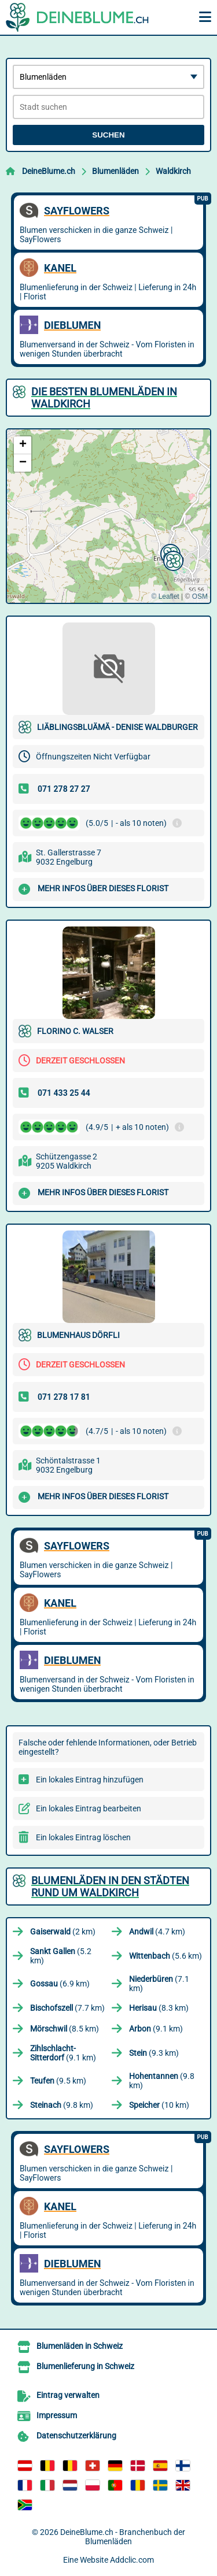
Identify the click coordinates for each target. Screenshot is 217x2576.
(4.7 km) (157, 1931)
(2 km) (62, 1931)
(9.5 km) (58, 2080)
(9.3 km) (154, 2053)
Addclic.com (132, 2559)
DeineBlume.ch (48, 171)
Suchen (108, 135)
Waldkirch (173, 171)
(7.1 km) (159, 1983)
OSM (200, 596)
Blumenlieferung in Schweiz (85, 2366)
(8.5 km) (64, 2028)
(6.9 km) (60, 1983)
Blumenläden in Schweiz (79, 2346)
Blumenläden (115, 171)
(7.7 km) (67, 2007)
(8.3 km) (159, 2007)
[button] (172, 559)
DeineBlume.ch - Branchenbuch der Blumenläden (122, 2536)
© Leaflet (165, 596)
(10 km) (159, 2105)
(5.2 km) (60, 1956)
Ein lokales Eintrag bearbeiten (88, 1808)
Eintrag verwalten (68, 2395)
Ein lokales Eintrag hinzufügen (90, 1779)
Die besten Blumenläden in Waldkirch (104, 398)
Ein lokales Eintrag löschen (83, 1837)
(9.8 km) (161, 2080)
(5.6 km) (165, 1955)
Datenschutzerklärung (76, 2435)
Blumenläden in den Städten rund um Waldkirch (110, 1886)
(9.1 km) (156, 2028)
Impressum (56, 2415)
